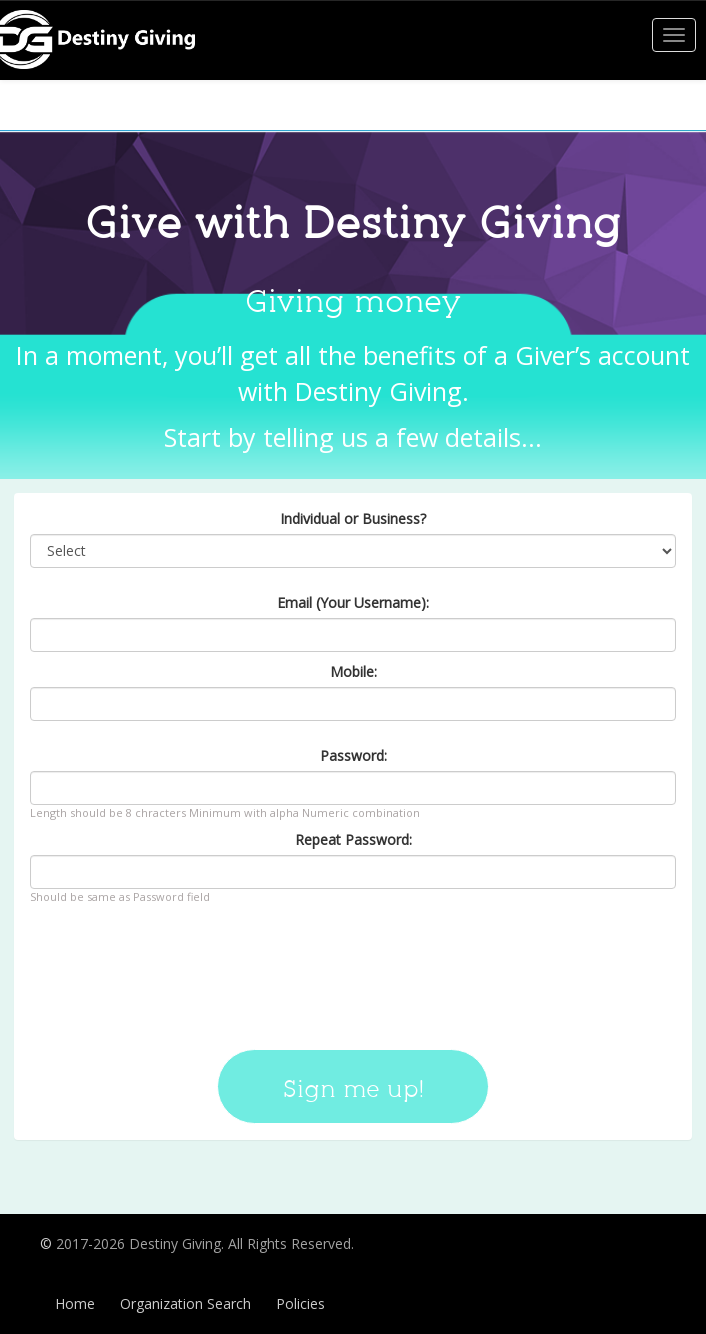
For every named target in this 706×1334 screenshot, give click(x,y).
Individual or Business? (353, 518)
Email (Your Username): (353, 602)
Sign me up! (353, 1088)
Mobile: (353, 671)
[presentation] (353, 970)
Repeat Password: (353, 839)
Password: (353, 755)
